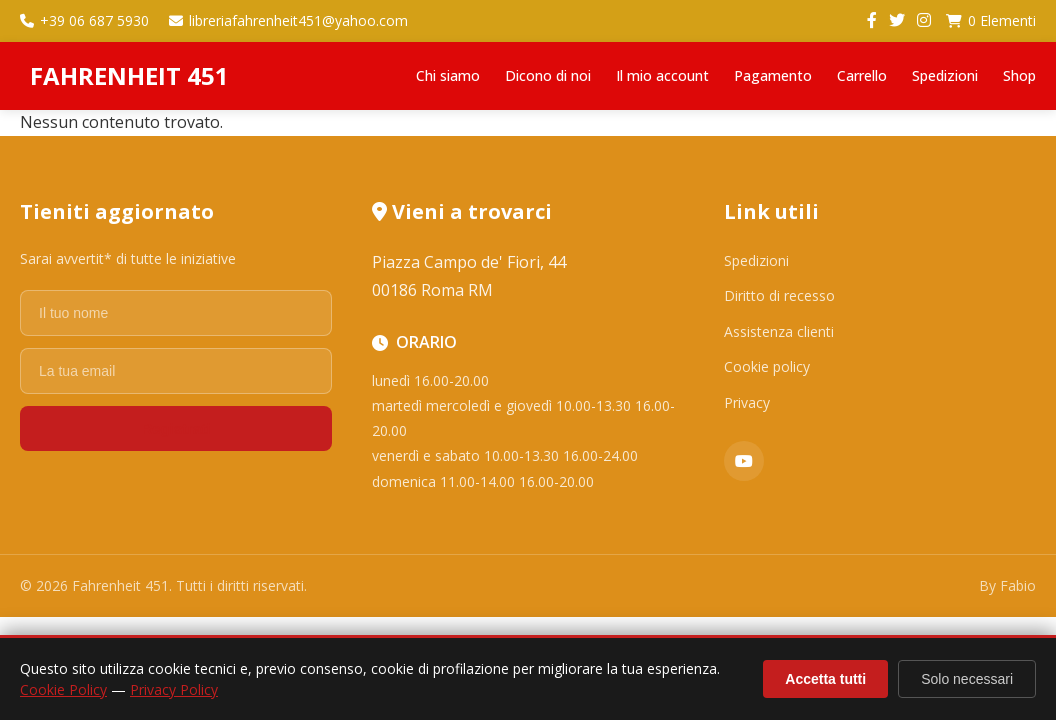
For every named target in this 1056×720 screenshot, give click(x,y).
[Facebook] (872, 21)
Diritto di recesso (779, 295)
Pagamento (773, 75)
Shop (1019, 75)
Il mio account (662, 75)
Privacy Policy (174, 689)
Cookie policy (767, 366)
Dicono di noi (548, 75)
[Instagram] (924, 21)
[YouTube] (744, 461)
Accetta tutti (825, 679)
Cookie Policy (63, 689)
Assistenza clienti (779, 331)
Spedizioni (945, 75)
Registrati (175, 428)
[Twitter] (897, 21)
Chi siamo (448, 75)
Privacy (747, 402)
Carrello (862, 75)
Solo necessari (967, 679)
